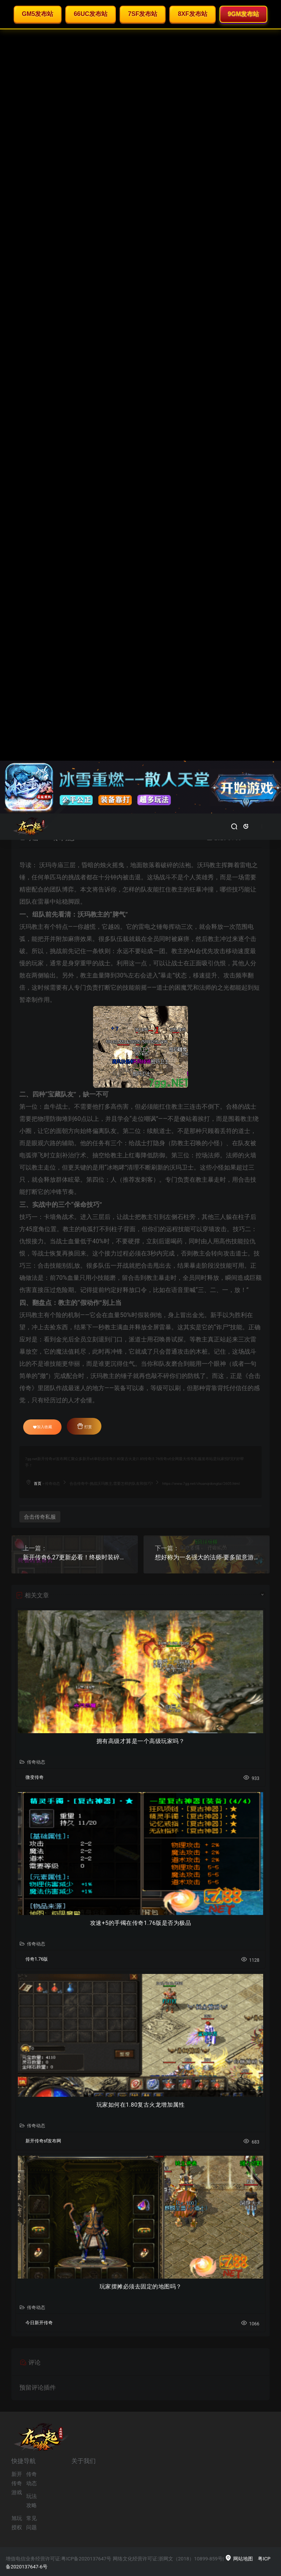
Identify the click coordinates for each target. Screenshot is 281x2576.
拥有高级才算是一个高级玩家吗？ (140, 1741)
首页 (37, 1483)
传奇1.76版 (36, 1959)
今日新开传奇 (39, 2322)
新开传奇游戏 (16, 2483)
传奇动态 (52, 1483)
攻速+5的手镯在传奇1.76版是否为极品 (140, 1923)
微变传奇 (34, 1777)
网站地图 (239, 2559)
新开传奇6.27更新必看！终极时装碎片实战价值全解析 (74, 1557)
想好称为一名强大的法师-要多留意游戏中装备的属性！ (207, 1557)
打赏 (84, 1426)
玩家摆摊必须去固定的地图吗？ (140, 2286)
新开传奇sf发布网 (43, 2141)
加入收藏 (42, 1427)
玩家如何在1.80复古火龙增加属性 (140, 2104)
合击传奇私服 (40, 1517)
